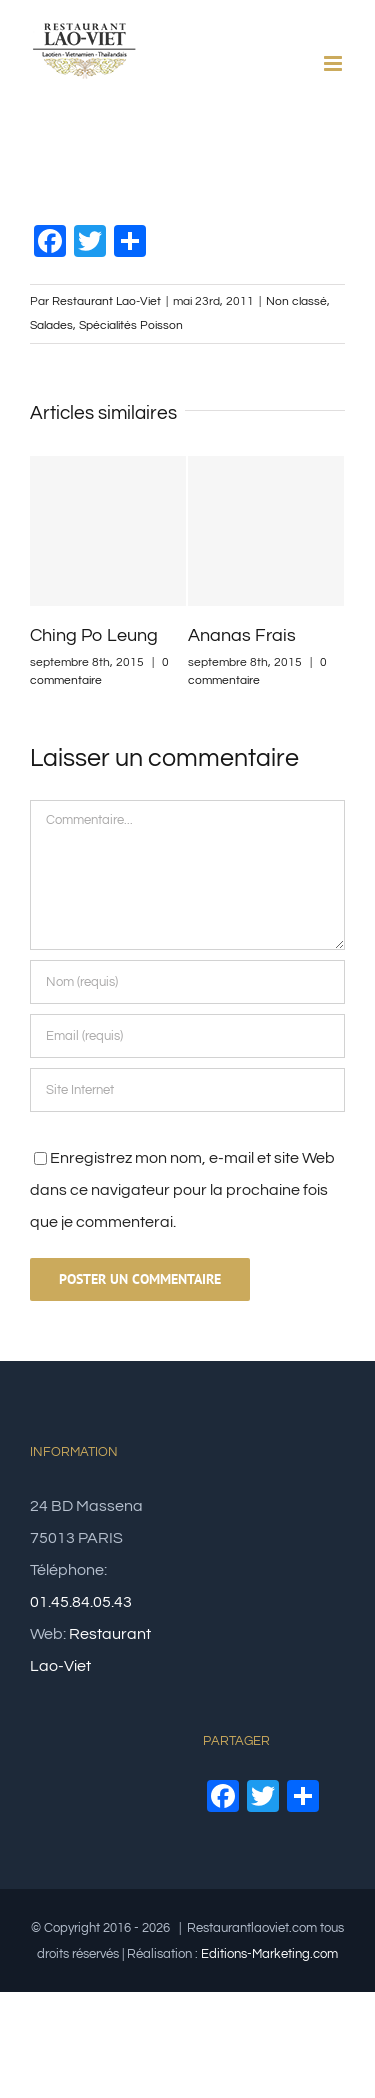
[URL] (187, 1090)
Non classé (296, 301)
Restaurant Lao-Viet (106, 301)
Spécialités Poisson (131, 325)
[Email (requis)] (187, 1036)
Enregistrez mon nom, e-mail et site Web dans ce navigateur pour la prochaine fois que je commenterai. (182, 1190)
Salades (51, 325)
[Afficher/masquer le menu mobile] (334, 63)
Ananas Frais (242, 635)
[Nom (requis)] (187, 982)
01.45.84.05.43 (81, 1602)
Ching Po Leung (94, 635)
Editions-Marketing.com (269, 1954)
